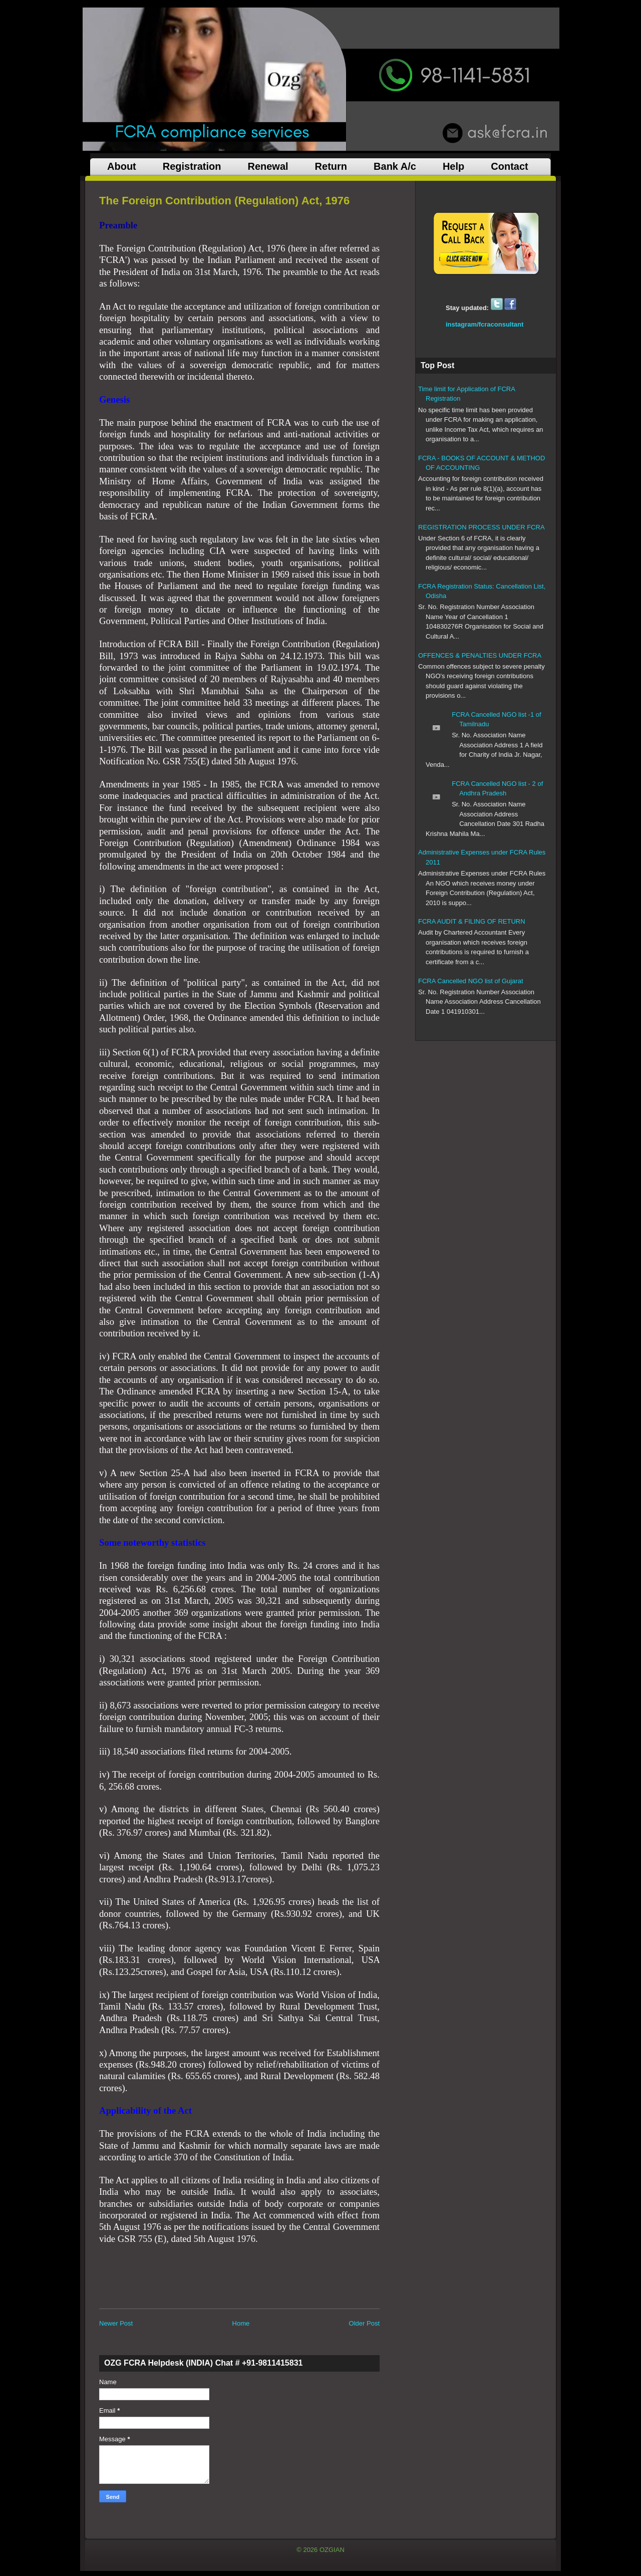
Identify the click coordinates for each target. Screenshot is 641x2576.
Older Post (364, 2323)
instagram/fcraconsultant (484, 324)
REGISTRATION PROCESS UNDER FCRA (481, 527)
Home (241, 2323)
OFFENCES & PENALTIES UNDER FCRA (479, 655)
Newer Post (116, 2323)
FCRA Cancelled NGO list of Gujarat (470, 981)
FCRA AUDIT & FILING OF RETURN (471, 921)
